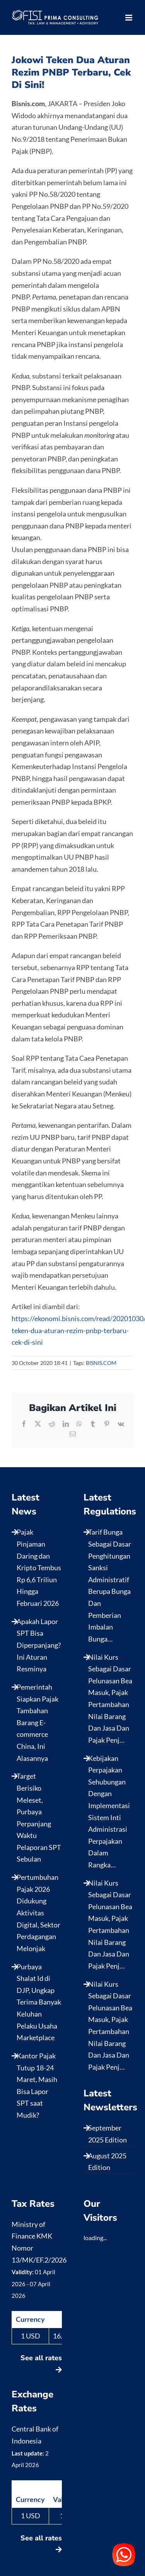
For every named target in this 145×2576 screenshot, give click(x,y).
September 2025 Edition (107, 2133)
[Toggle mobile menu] (129, 18)
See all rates (41, 2363)
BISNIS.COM (101, 1362)
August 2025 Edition (107, 2161)
